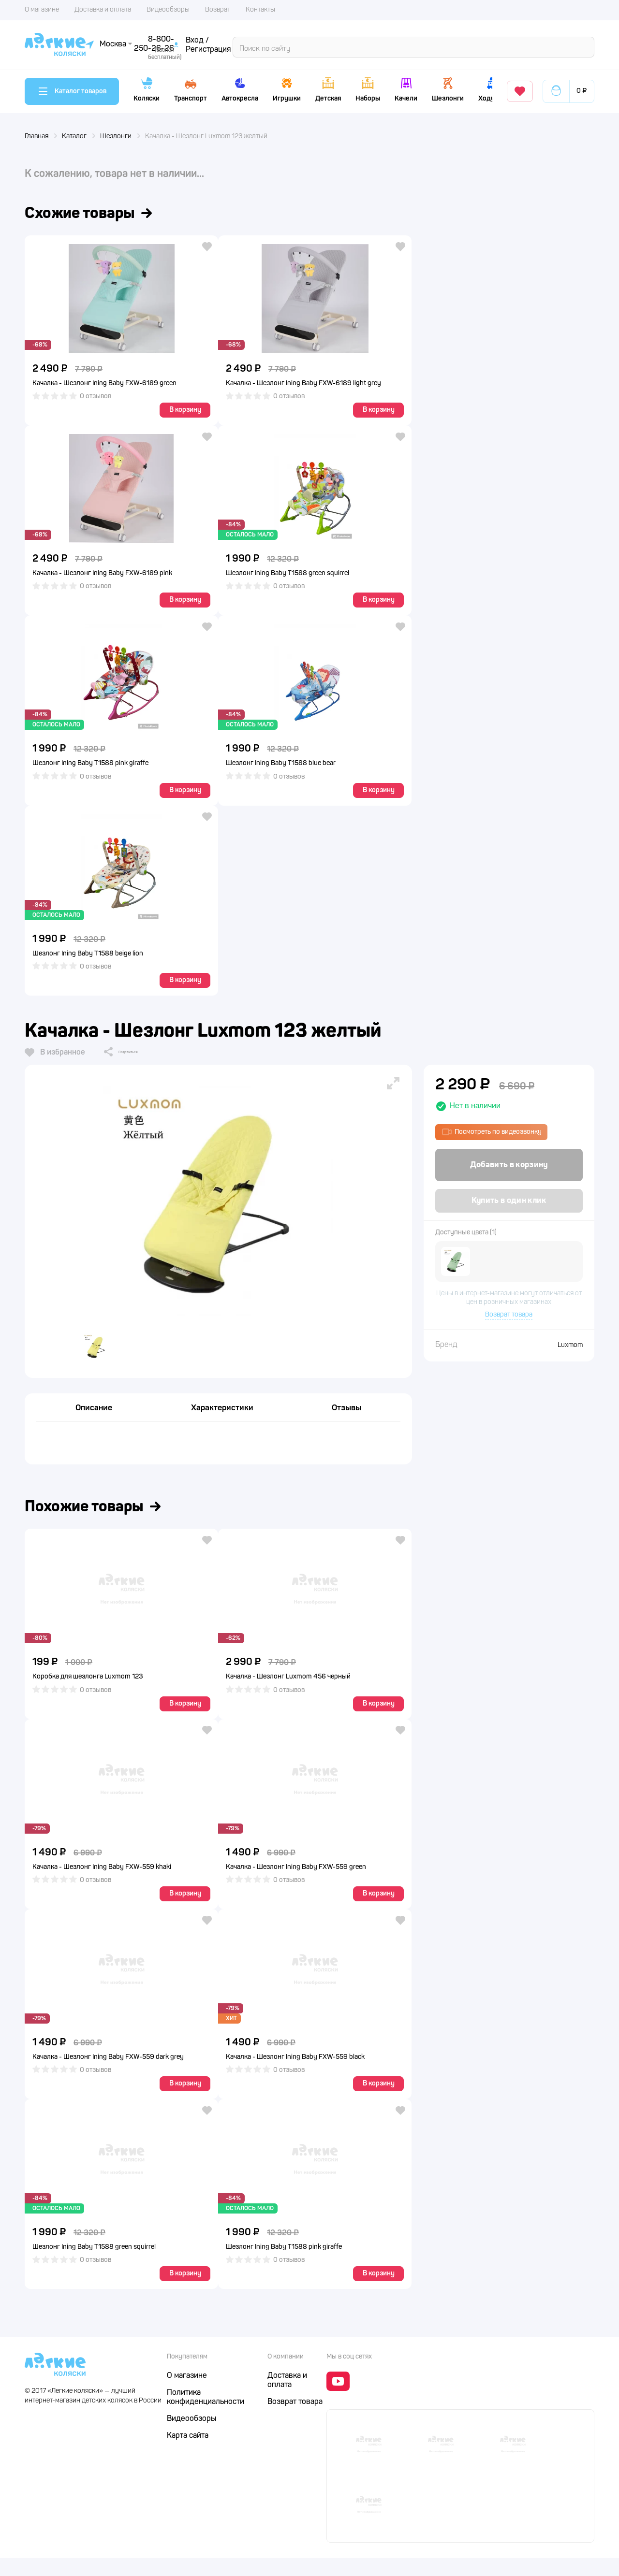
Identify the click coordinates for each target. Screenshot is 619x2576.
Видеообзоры (168, 10)
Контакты (260, 10)
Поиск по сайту (137, 44)
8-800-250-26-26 (434, 43)
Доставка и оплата (102, 10)
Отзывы (346, 1420)
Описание (93, 1420)
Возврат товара (508, 1320)
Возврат (217, 10)
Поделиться (134, 1055)
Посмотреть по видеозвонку (491, 1135)
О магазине (42, 10)
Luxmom (570, 1350)
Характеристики (222, 1420)
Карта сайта (187, 2454)
